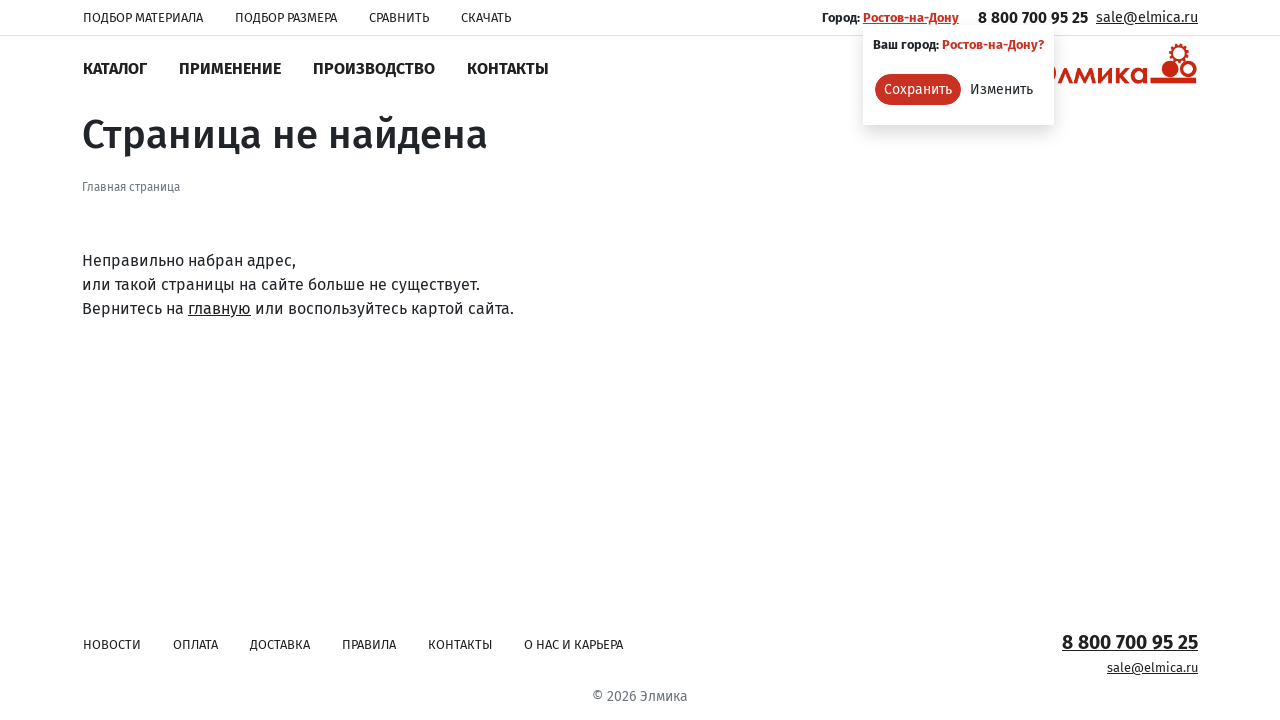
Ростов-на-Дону (911, 17)
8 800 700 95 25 (1033, 18)
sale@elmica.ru (1147, 17)
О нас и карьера (573, 644)
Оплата (195, 644)
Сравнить (399, 17)
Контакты (508, 68)
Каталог (115, 68)
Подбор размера (286, 17)
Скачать (486, 17)
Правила (369, 644)
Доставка (280, 644)
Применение (230, 68)
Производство (374, 68)
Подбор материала (143, 17)
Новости (112, 644)
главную (219, 308)
